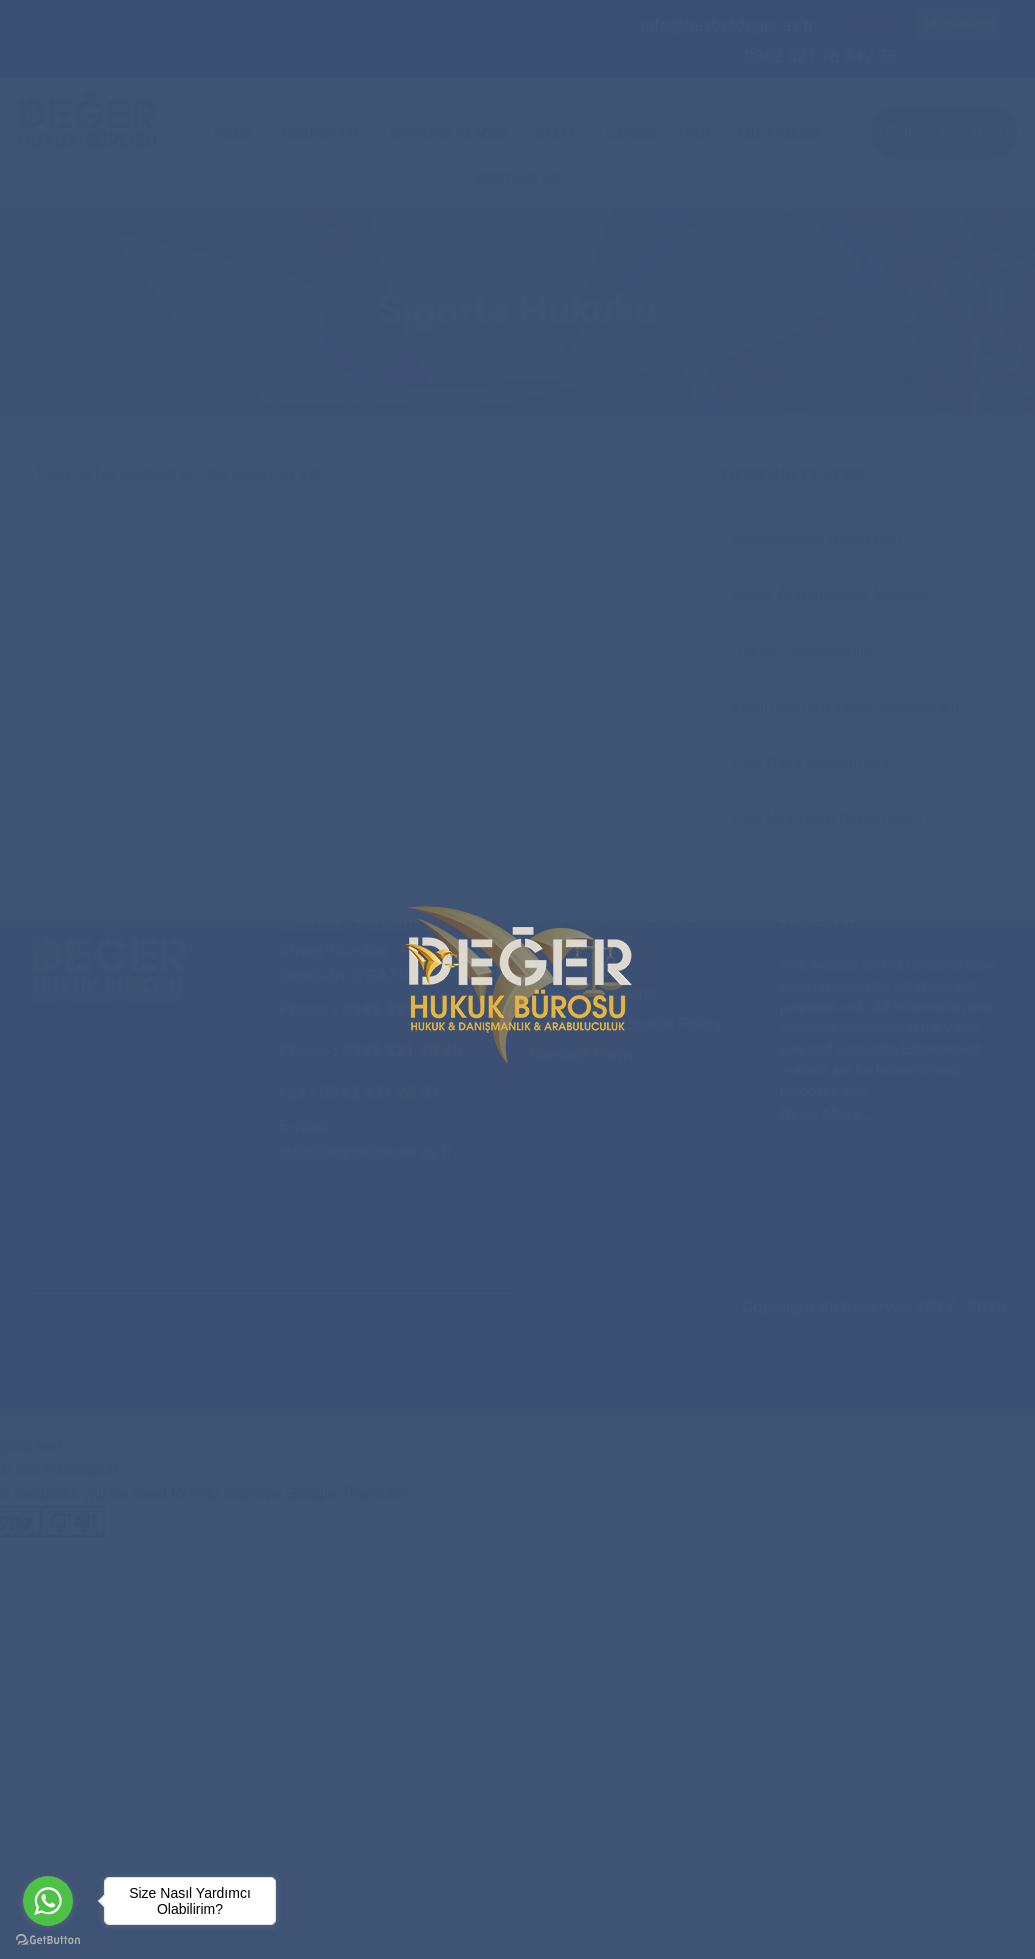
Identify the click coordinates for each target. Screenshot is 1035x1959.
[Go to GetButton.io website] (48, 1939)
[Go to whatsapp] (48, 1901)
